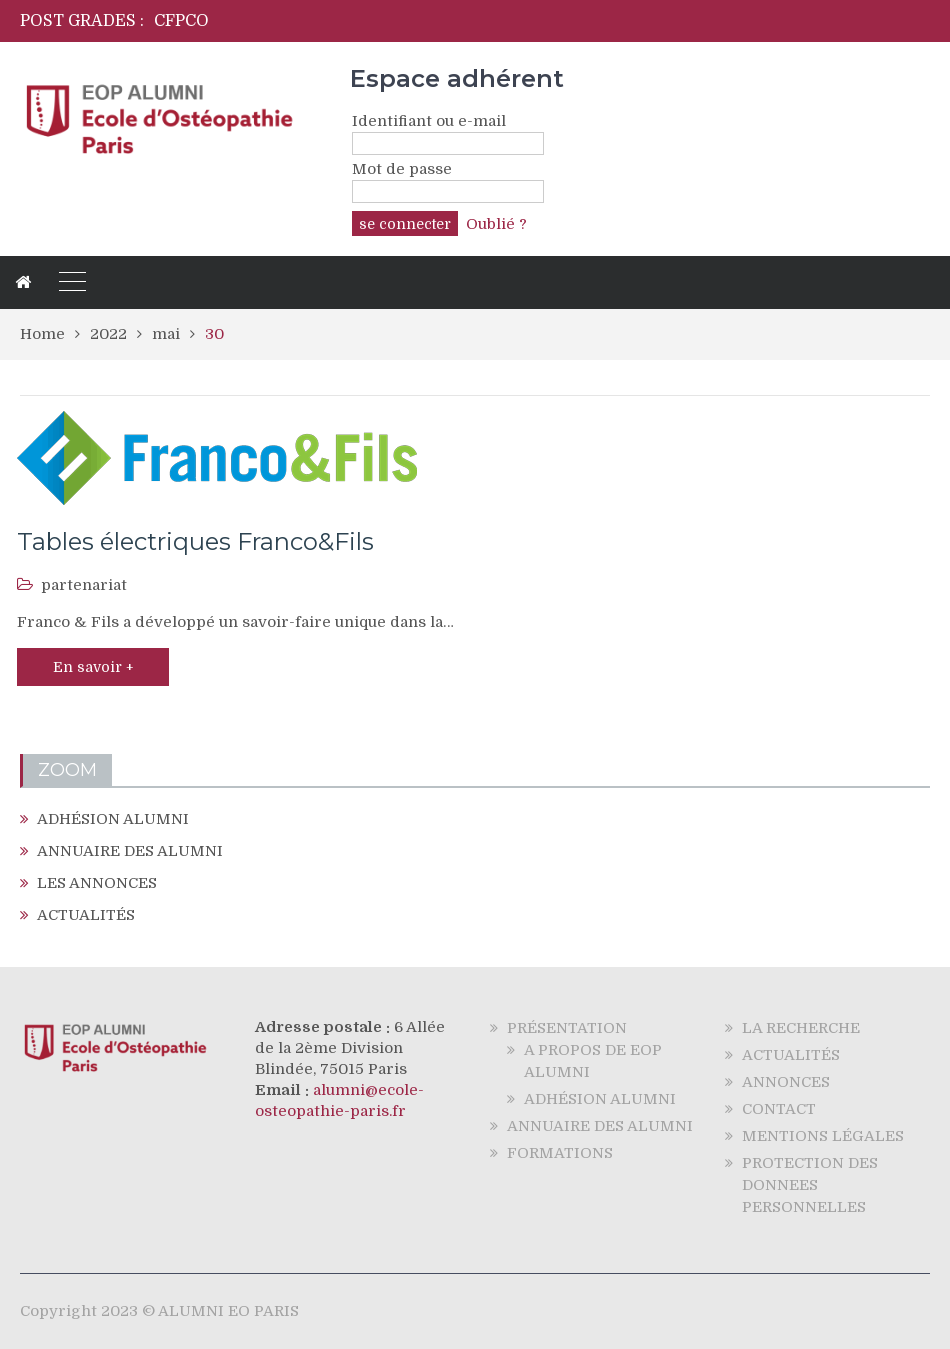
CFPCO (181, 21)
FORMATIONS (560, 1153)
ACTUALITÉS (86, 915)
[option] (360, 21)
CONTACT (779, 1109)
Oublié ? (496, 224)
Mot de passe (402, 169)
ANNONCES (786, 1082)
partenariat (84, 585)
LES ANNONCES (97, 883)
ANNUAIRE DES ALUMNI (130, 851)
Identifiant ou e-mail (429, 121)
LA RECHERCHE (801, 1028)
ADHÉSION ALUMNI (113, 819)
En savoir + (93, 667)
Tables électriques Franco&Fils (195, 541)
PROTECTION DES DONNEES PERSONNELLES (810, 1185)
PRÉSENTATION (567, 1028)
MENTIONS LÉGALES (823, 1136)
